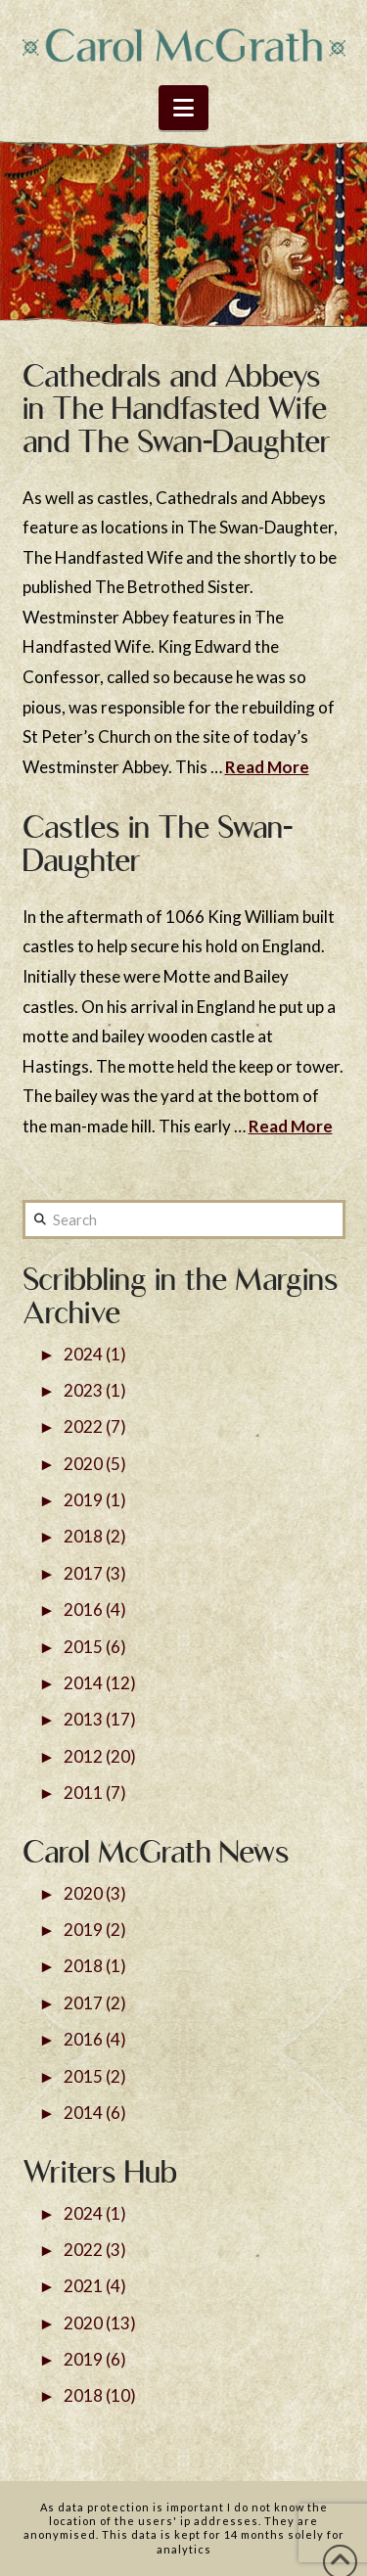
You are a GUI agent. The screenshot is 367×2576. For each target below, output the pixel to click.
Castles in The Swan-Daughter (158, 843)
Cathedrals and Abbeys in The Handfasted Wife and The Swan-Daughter (177, 408)
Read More (267, 767)
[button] (183, 107)
